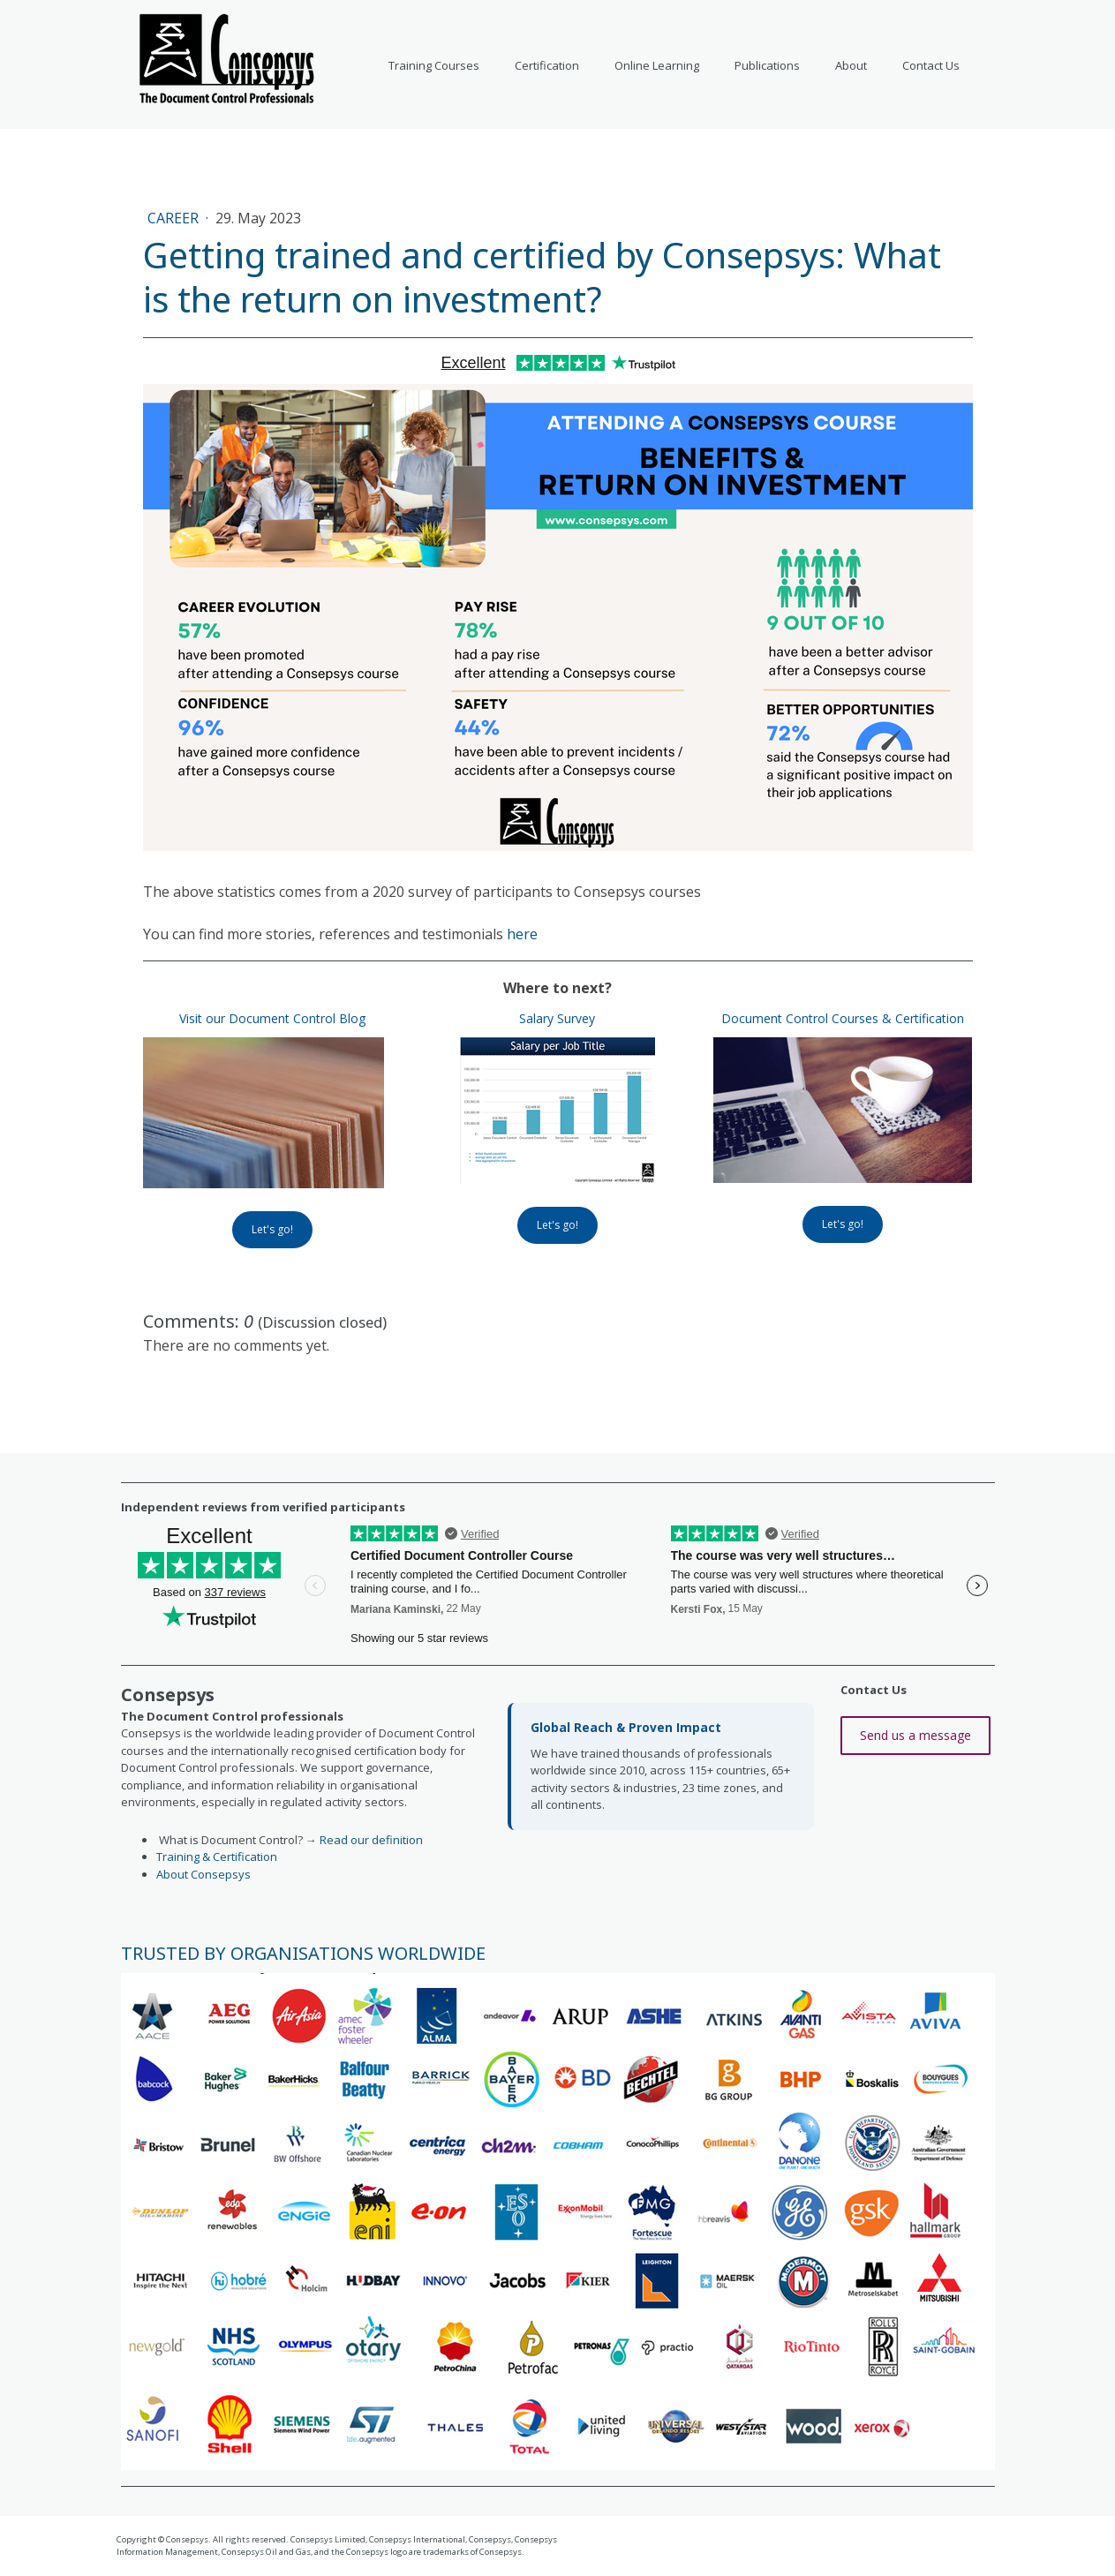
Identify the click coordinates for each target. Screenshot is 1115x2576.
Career (174, 218)
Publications (767, 65)
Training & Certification (216, 1856)
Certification (547, 65)
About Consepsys (203, 1874)
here (522, 934)
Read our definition (371, 1840)
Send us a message (915, 1735)
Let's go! (272, 1229)
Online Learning (656, 65)
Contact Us (931, 65)
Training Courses (433, 65)
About (851, 65)
